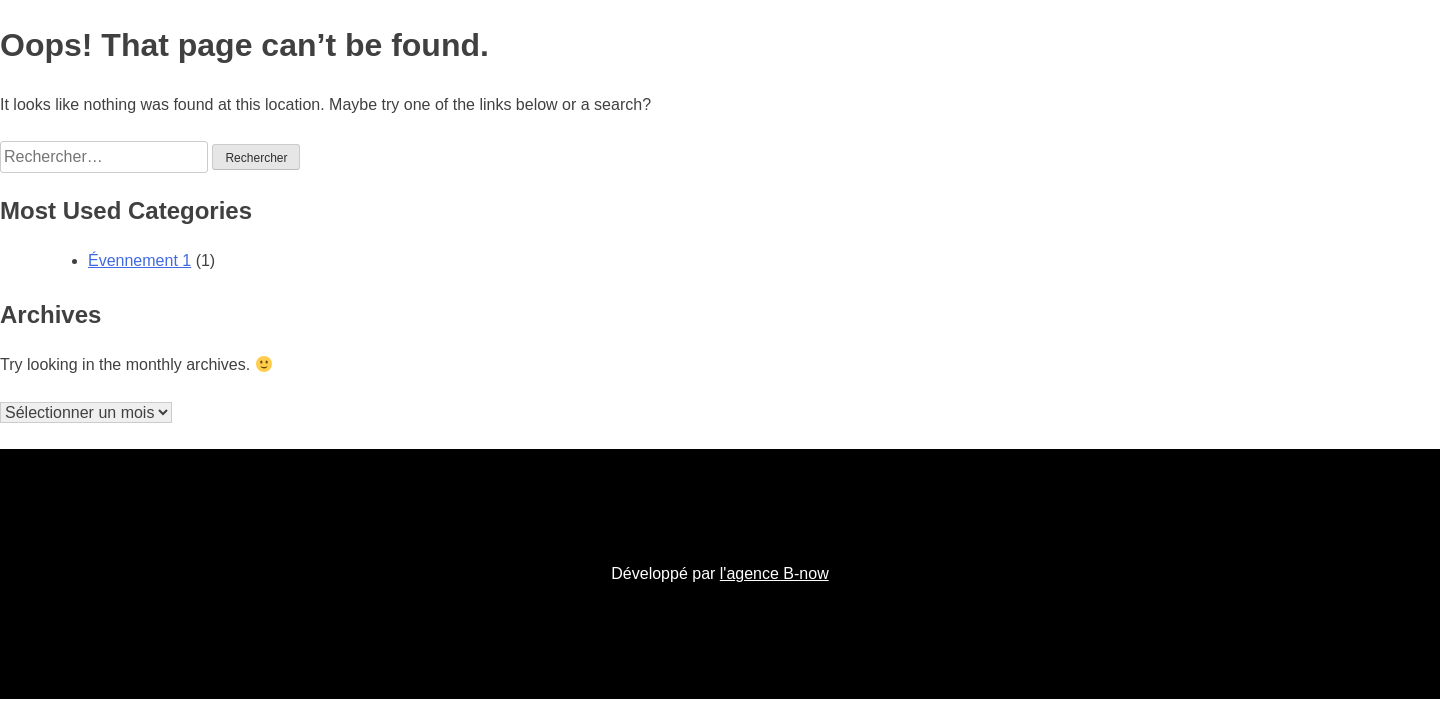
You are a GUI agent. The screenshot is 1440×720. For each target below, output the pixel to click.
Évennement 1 (139, 260)
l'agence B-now (774, 573)
